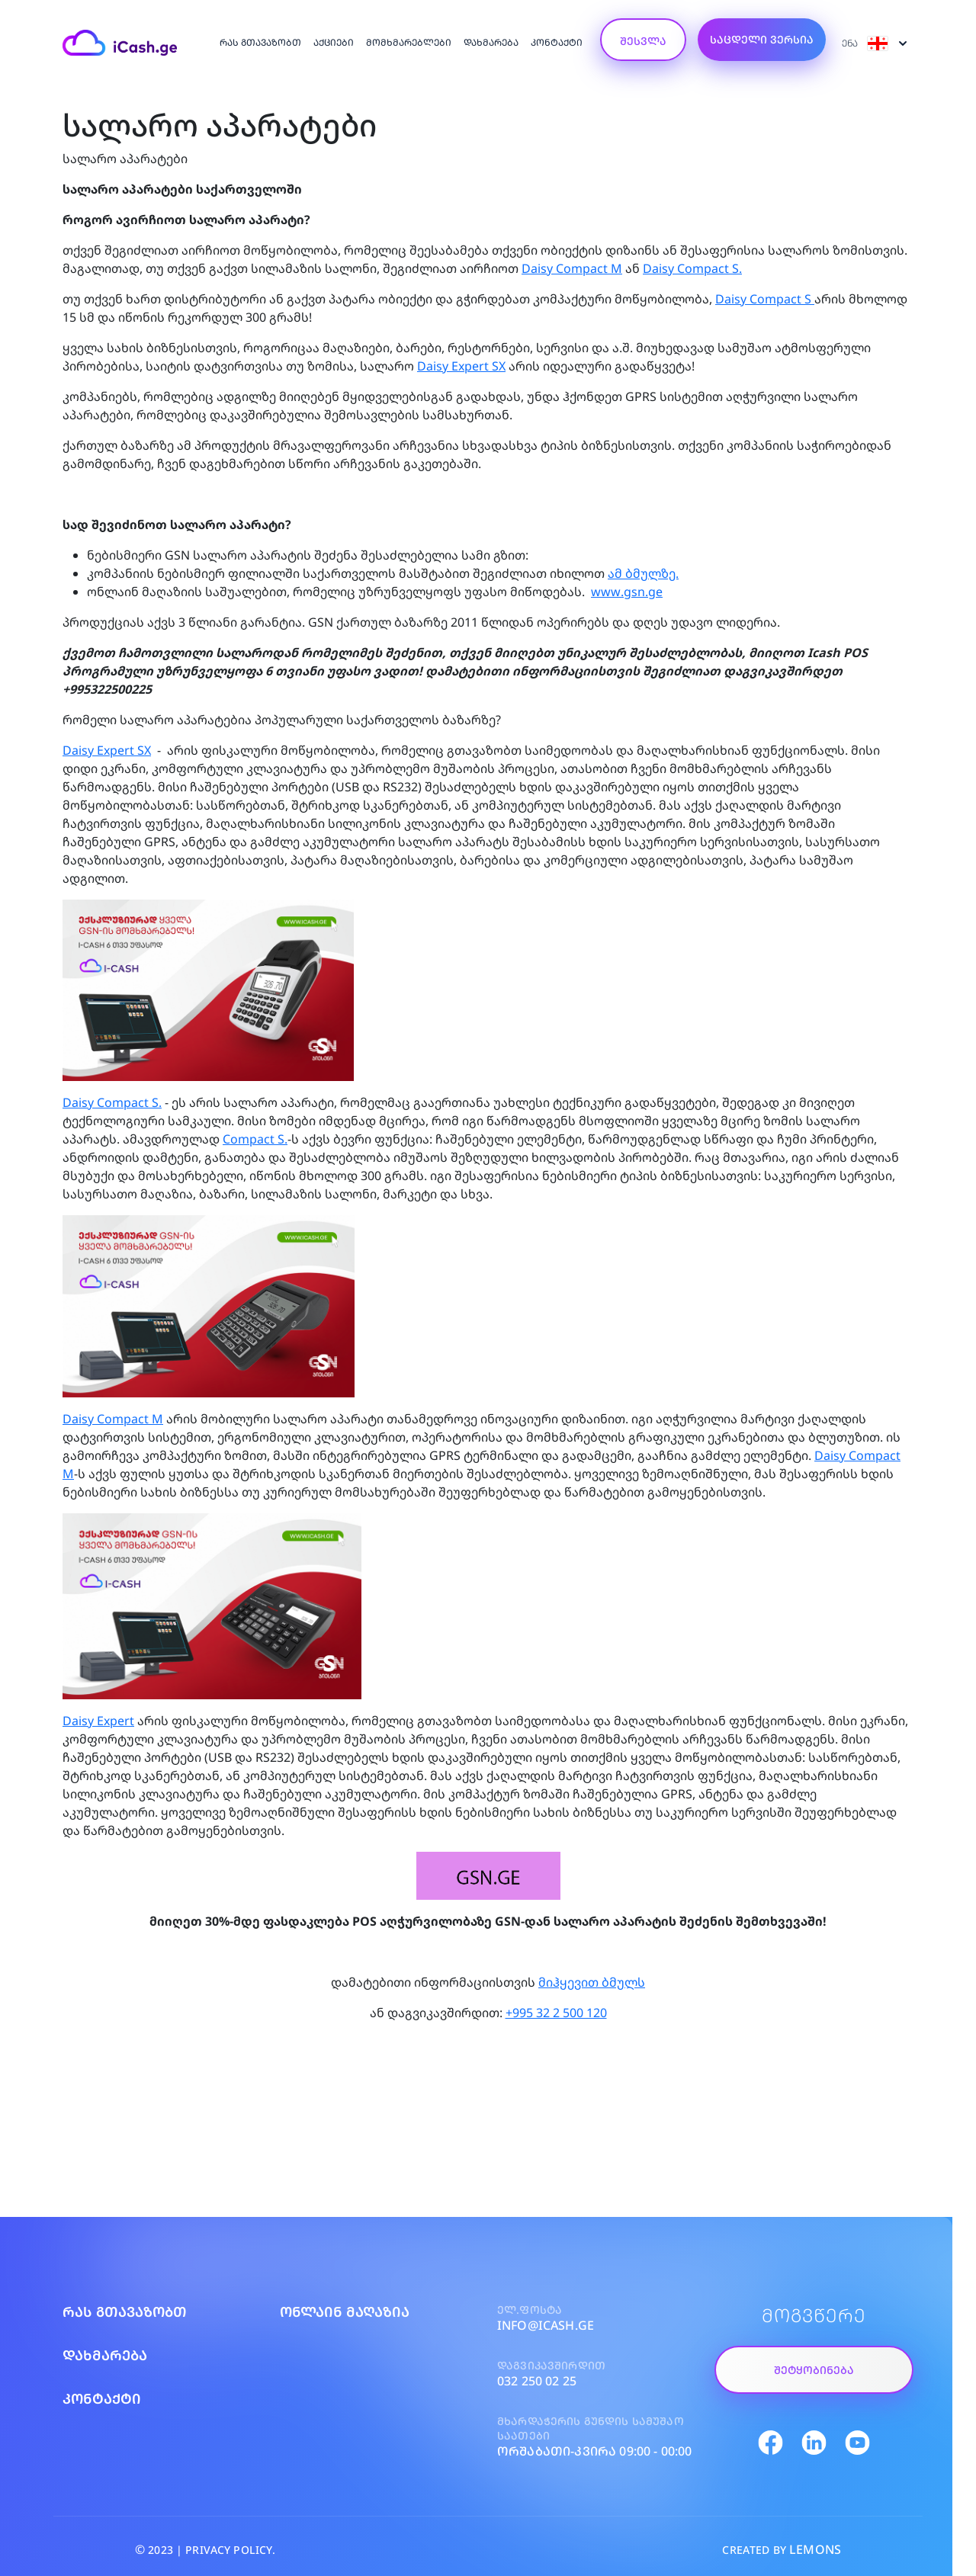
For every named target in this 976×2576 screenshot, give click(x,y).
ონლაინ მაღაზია (344, 2311)
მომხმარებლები (408, 42)
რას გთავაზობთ (260, 42)
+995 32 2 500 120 (556, 2012)
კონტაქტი (557, 42)
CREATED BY (781, 2549)
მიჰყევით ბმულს (591, 1982)
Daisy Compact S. (692, 268)
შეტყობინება (814, 2370)
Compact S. (255, 1139)
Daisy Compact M (572, 268)
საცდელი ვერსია (762, 39)
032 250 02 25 (536, 2380)
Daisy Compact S (764, 298)
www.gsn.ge (627, 591)
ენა (875, 43)
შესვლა (643, 41)
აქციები (333, 42)
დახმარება (491, 42)
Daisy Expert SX (461, 366)
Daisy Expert (98, 1720)
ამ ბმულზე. (643, 573)
